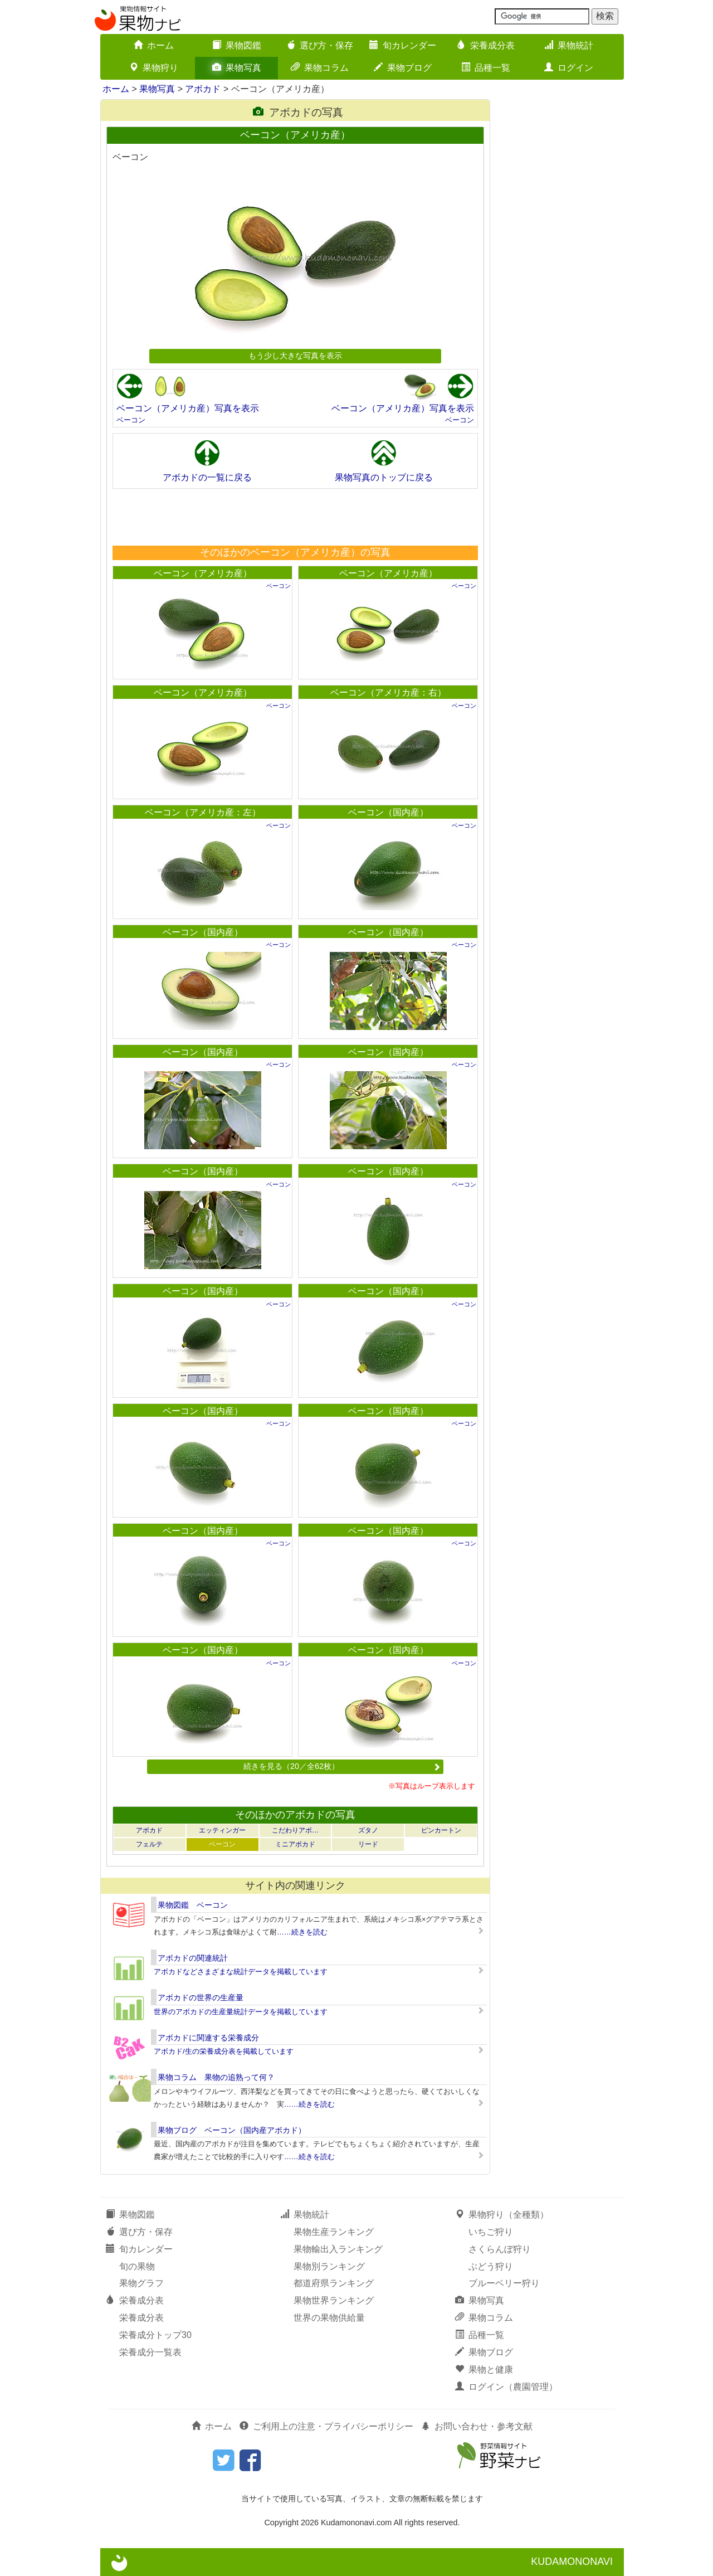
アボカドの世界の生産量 (200, 1997)
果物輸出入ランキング (338, 2249)
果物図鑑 (236, 45)
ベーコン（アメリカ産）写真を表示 (187, 408)
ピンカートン (441, 1830)
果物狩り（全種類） (502, 2214)
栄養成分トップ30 (155, 2335)
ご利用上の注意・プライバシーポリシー (326, 2426)
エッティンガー (222, 1830)
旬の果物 (137, 2266)
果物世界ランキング (334, 2300)
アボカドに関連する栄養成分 (208, 2037)
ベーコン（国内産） (388, 812)
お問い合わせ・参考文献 (477, 2426)
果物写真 (236, 67)
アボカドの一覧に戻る (207, 477)
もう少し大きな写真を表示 (295, 355)
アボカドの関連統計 (193, 1957)
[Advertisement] (294, 516)
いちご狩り (490, 2232)
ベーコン (130, 420)
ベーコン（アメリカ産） (203, 573)
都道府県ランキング (334, 2283)
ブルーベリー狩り (504, 2283)
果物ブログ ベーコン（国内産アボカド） (232, 2130)
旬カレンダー (402, 45)
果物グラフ (141, 2283)
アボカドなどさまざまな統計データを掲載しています (241, 1971)
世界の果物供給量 (329, 2317)
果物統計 (568, 45)
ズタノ (368, 1830)
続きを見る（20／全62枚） (342, 1766)
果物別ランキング (329, 2266)
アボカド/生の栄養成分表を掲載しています (224, 2051)
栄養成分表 (486, 45)
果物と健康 (484, 2369)
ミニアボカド (295, 1844)
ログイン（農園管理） (506, 2387)
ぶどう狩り (490, 2266)
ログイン (568, 67)
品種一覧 (485, 67)
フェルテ (149, 1844)
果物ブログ (403, 67)
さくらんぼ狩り (499, 2249)
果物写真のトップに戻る (384, 477)
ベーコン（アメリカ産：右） (388, 692)
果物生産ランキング (334, 2232)
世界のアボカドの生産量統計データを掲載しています (241, 2012)
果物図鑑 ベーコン (193, 1905)
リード (368, 1844)
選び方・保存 (319, 45)
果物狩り (153, 67)
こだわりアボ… (295, 1830)
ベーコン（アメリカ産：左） (203, 812)
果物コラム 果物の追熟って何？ (216, 2077)
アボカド (203, 89)
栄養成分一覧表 (150, 2352)
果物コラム (320, 67)
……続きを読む (302, 1932)
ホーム (154, 45)
